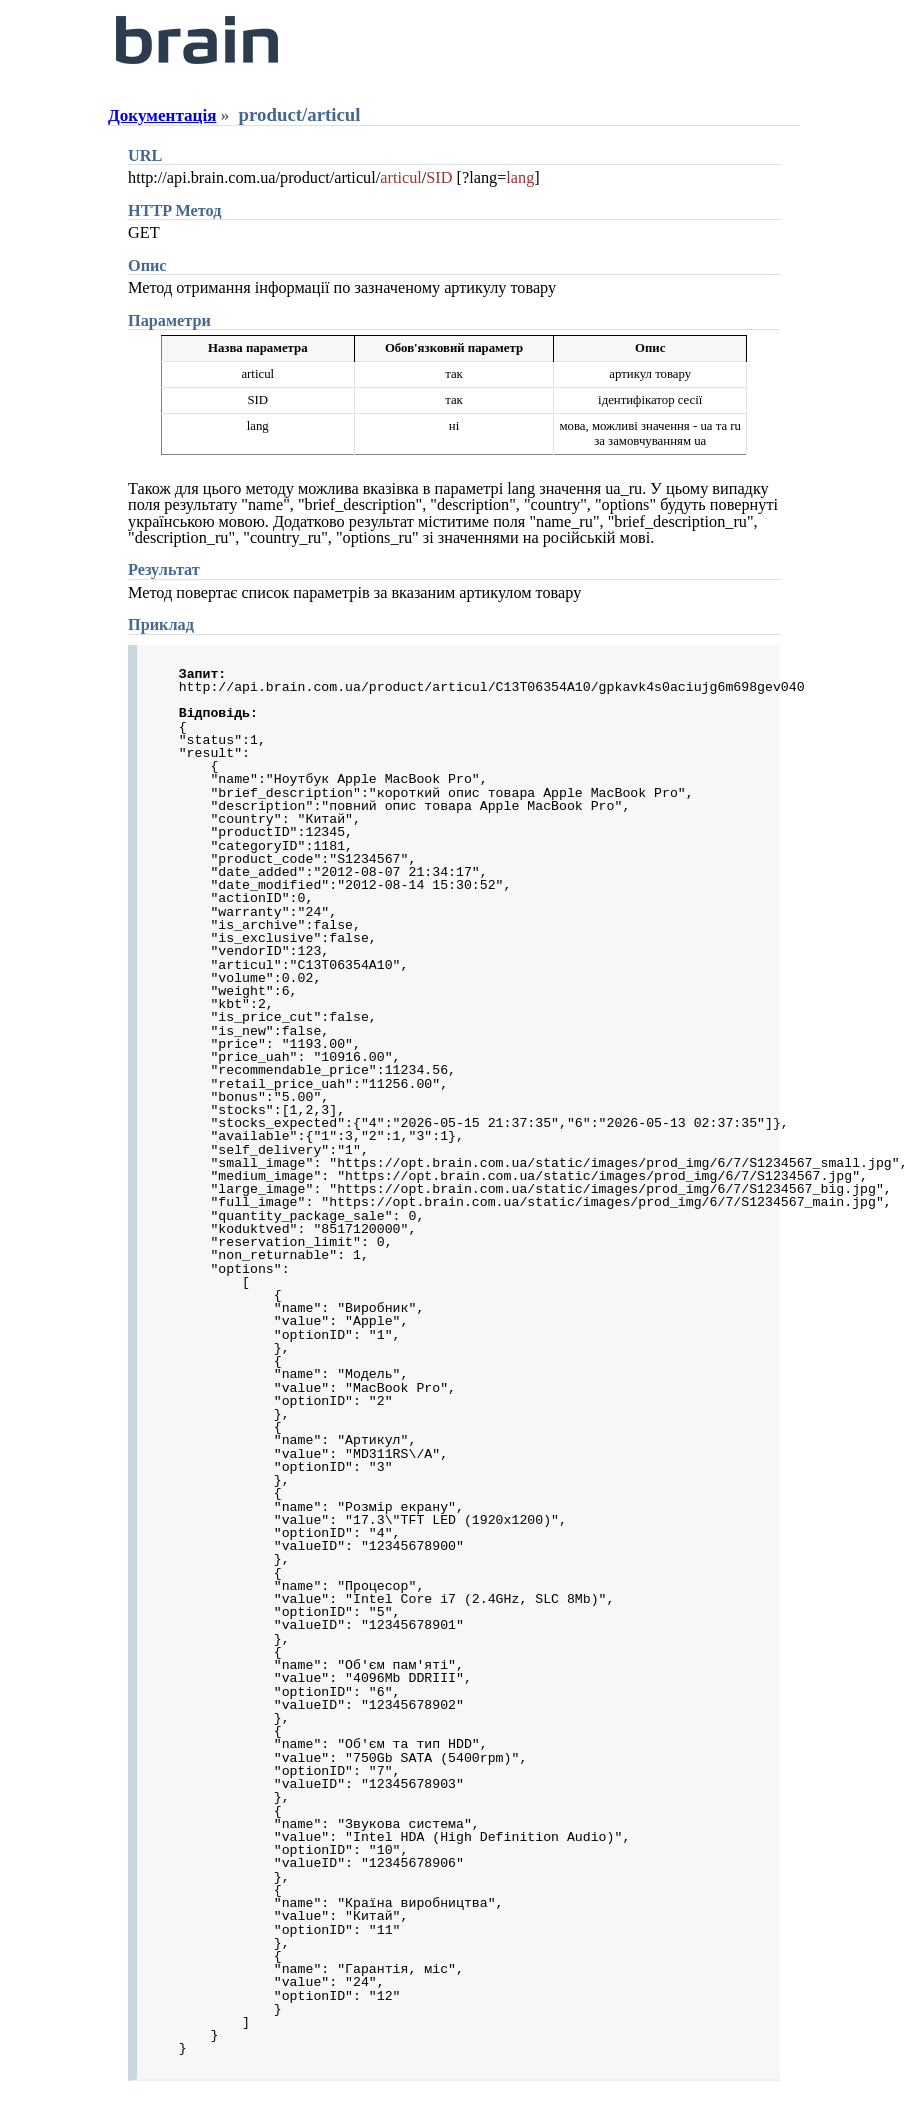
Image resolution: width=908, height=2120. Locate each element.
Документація (162, 115)
